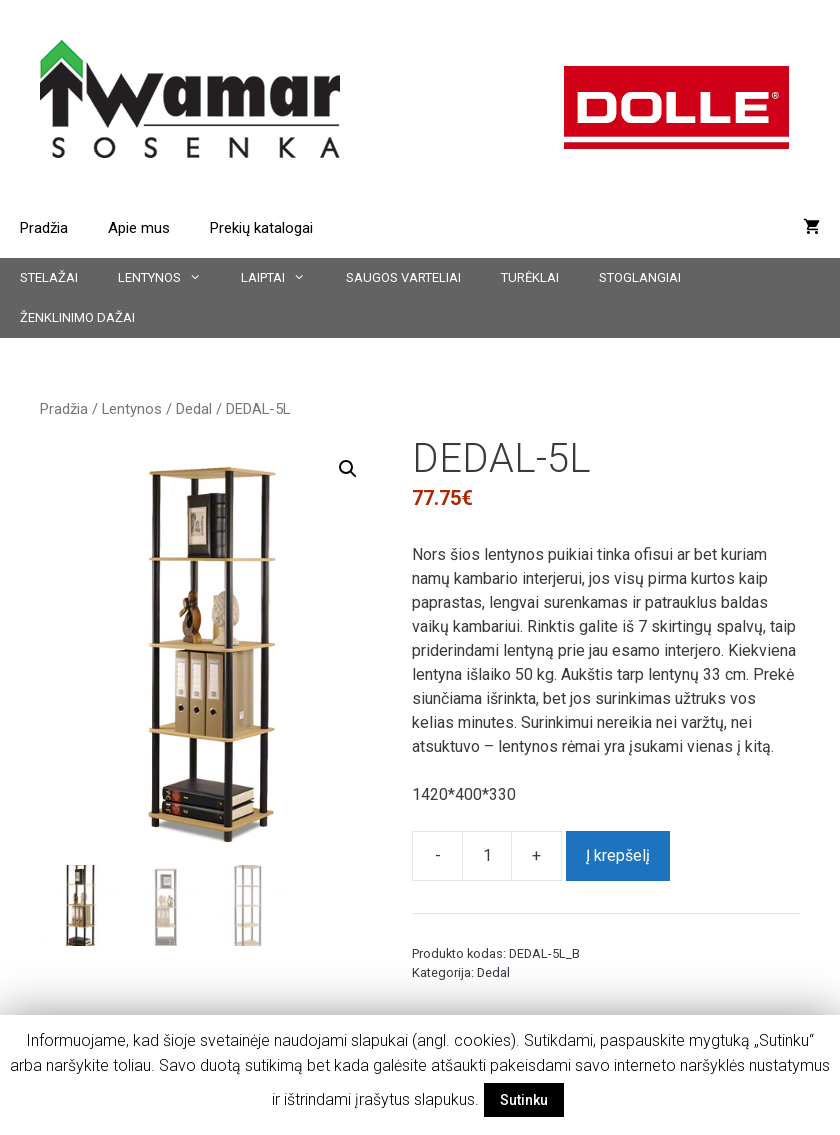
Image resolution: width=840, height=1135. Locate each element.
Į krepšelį (618, 855)
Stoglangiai (640, 277)
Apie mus (139, 228)
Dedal (194, 409)
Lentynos (169, 278)
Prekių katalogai (261, 228)
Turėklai (530, 277)
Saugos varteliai (403, 277)
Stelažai (49, 277)
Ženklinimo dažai (77, 317)
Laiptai (283, 278)
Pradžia (44, 228)
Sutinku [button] (524, 1100)
